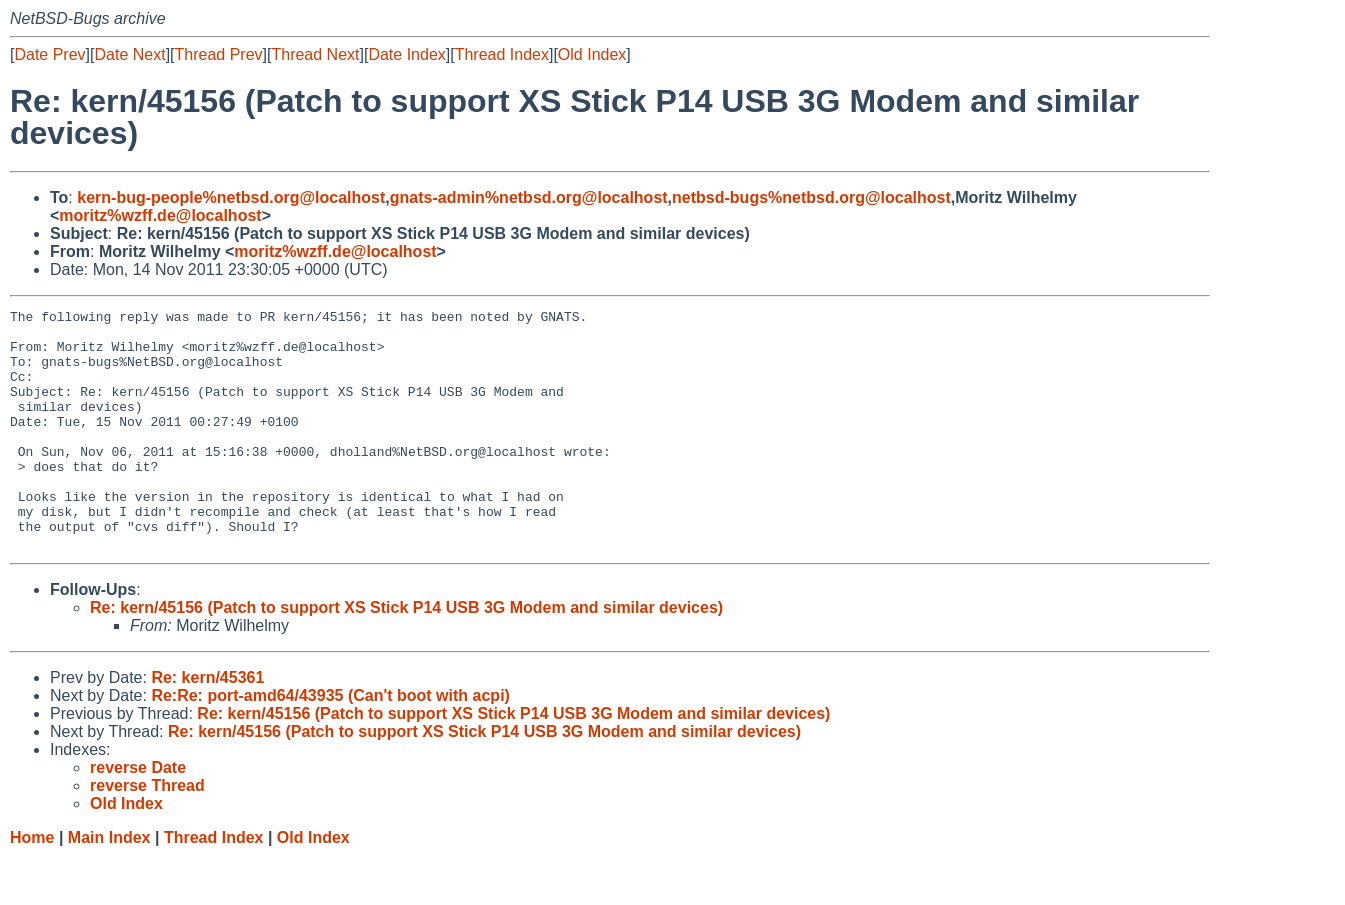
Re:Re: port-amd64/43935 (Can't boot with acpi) (330, 743)
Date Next (129, 54)
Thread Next (315, 54)
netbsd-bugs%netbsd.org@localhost (811, 197)
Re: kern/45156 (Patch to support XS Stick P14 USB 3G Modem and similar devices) (406, 655)
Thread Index (502, 54)
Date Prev (49, 54)
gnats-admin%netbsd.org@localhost (529, 197)
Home (32, 885)
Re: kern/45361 (207, 725)
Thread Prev (219, 54)
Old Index (592, 54)
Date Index (406, 54)
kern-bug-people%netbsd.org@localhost (231, 197)
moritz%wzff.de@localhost (160, 215)
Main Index (109, 885)
